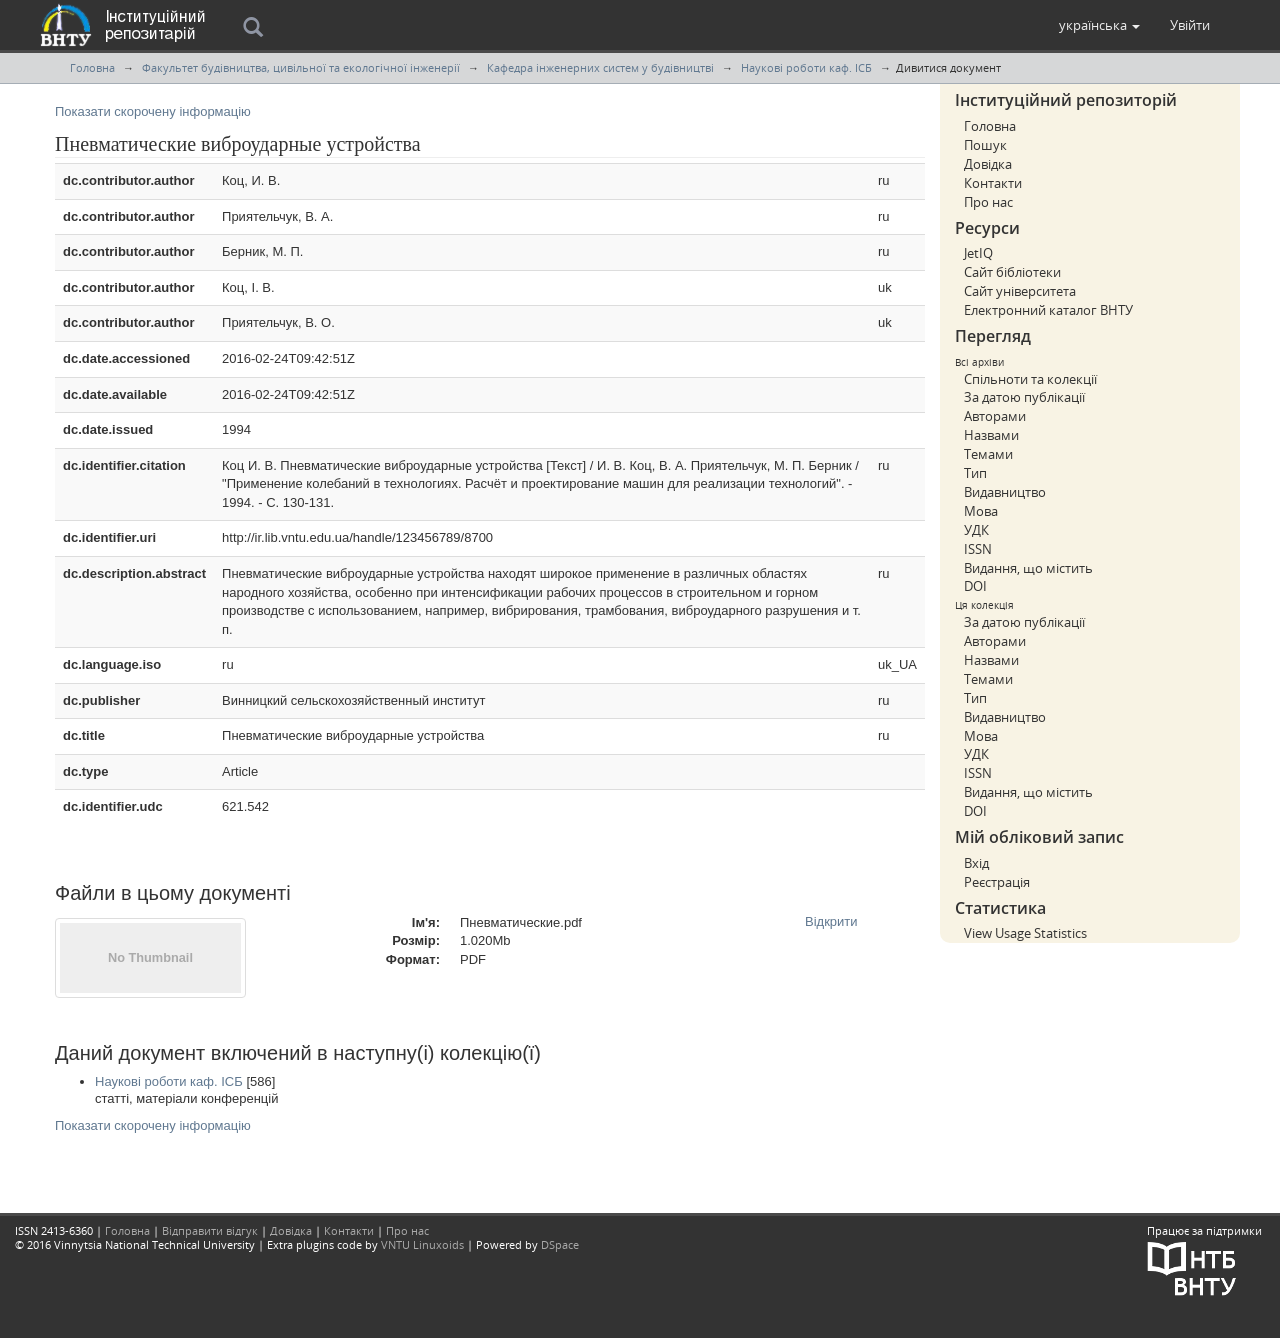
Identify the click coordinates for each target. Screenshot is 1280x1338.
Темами (988, 454)
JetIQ (978, 253)
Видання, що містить (1028, 568)
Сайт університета (1020, 291)
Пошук (985, 145)
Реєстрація (997, 882)
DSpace (560, 1244)
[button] (1099, 25)
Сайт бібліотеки (1012, 272)
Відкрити (831, 921)
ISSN (978, 549)
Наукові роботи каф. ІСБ (806, 67)
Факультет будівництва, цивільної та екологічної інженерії (301, 67)
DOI (975, 586)
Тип (975, 473)
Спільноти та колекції (1030, 379)
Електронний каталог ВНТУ (1048, 310)
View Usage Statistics (1025, 933)
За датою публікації (1024, 397)
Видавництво (1005, 492)
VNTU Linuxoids (422, 1244)
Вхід (976, 863)
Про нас (988, 202)
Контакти (993, 183)
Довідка (988, 164)
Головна (92, 67)
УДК (976, 530)
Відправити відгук (210, 1230)
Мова (981, 511)
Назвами (991, 435)
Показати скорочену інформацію (153, 111)
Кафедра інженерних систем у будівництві (600, 67)
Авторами (995, 416)
